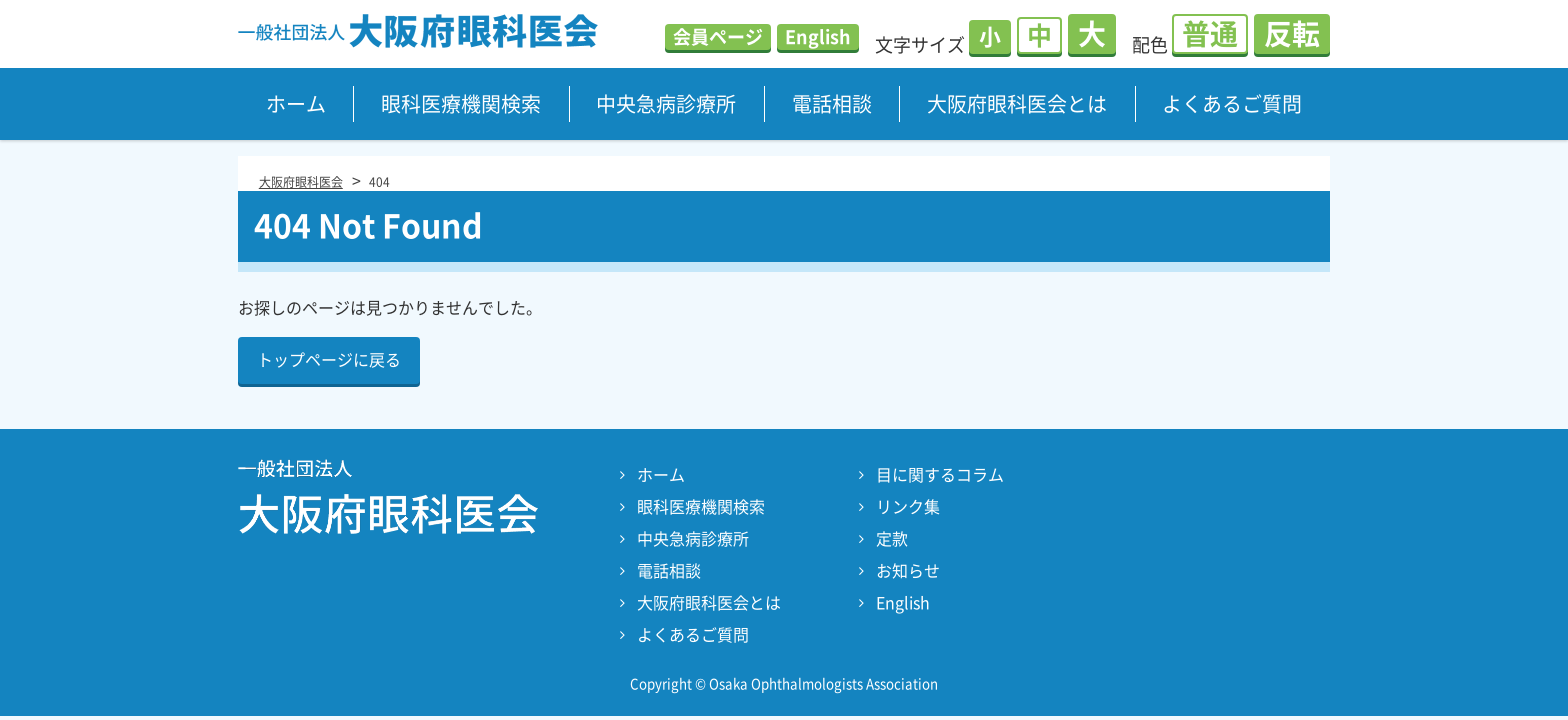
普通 (1210, 34)
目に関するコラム (940, 475)
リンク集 (908, 507)
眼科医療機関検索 (461, 104)
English (818, 37)
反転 (1292, 34)
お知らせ (908, 571)
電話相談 (832, 104)
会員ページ (718, 37)
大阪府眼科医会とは (1017, 104)
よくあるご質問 (1232, 104)
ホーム (296, 104)
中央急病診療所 (666, 104)
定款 (892, 539)
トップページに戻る (329, 360)
